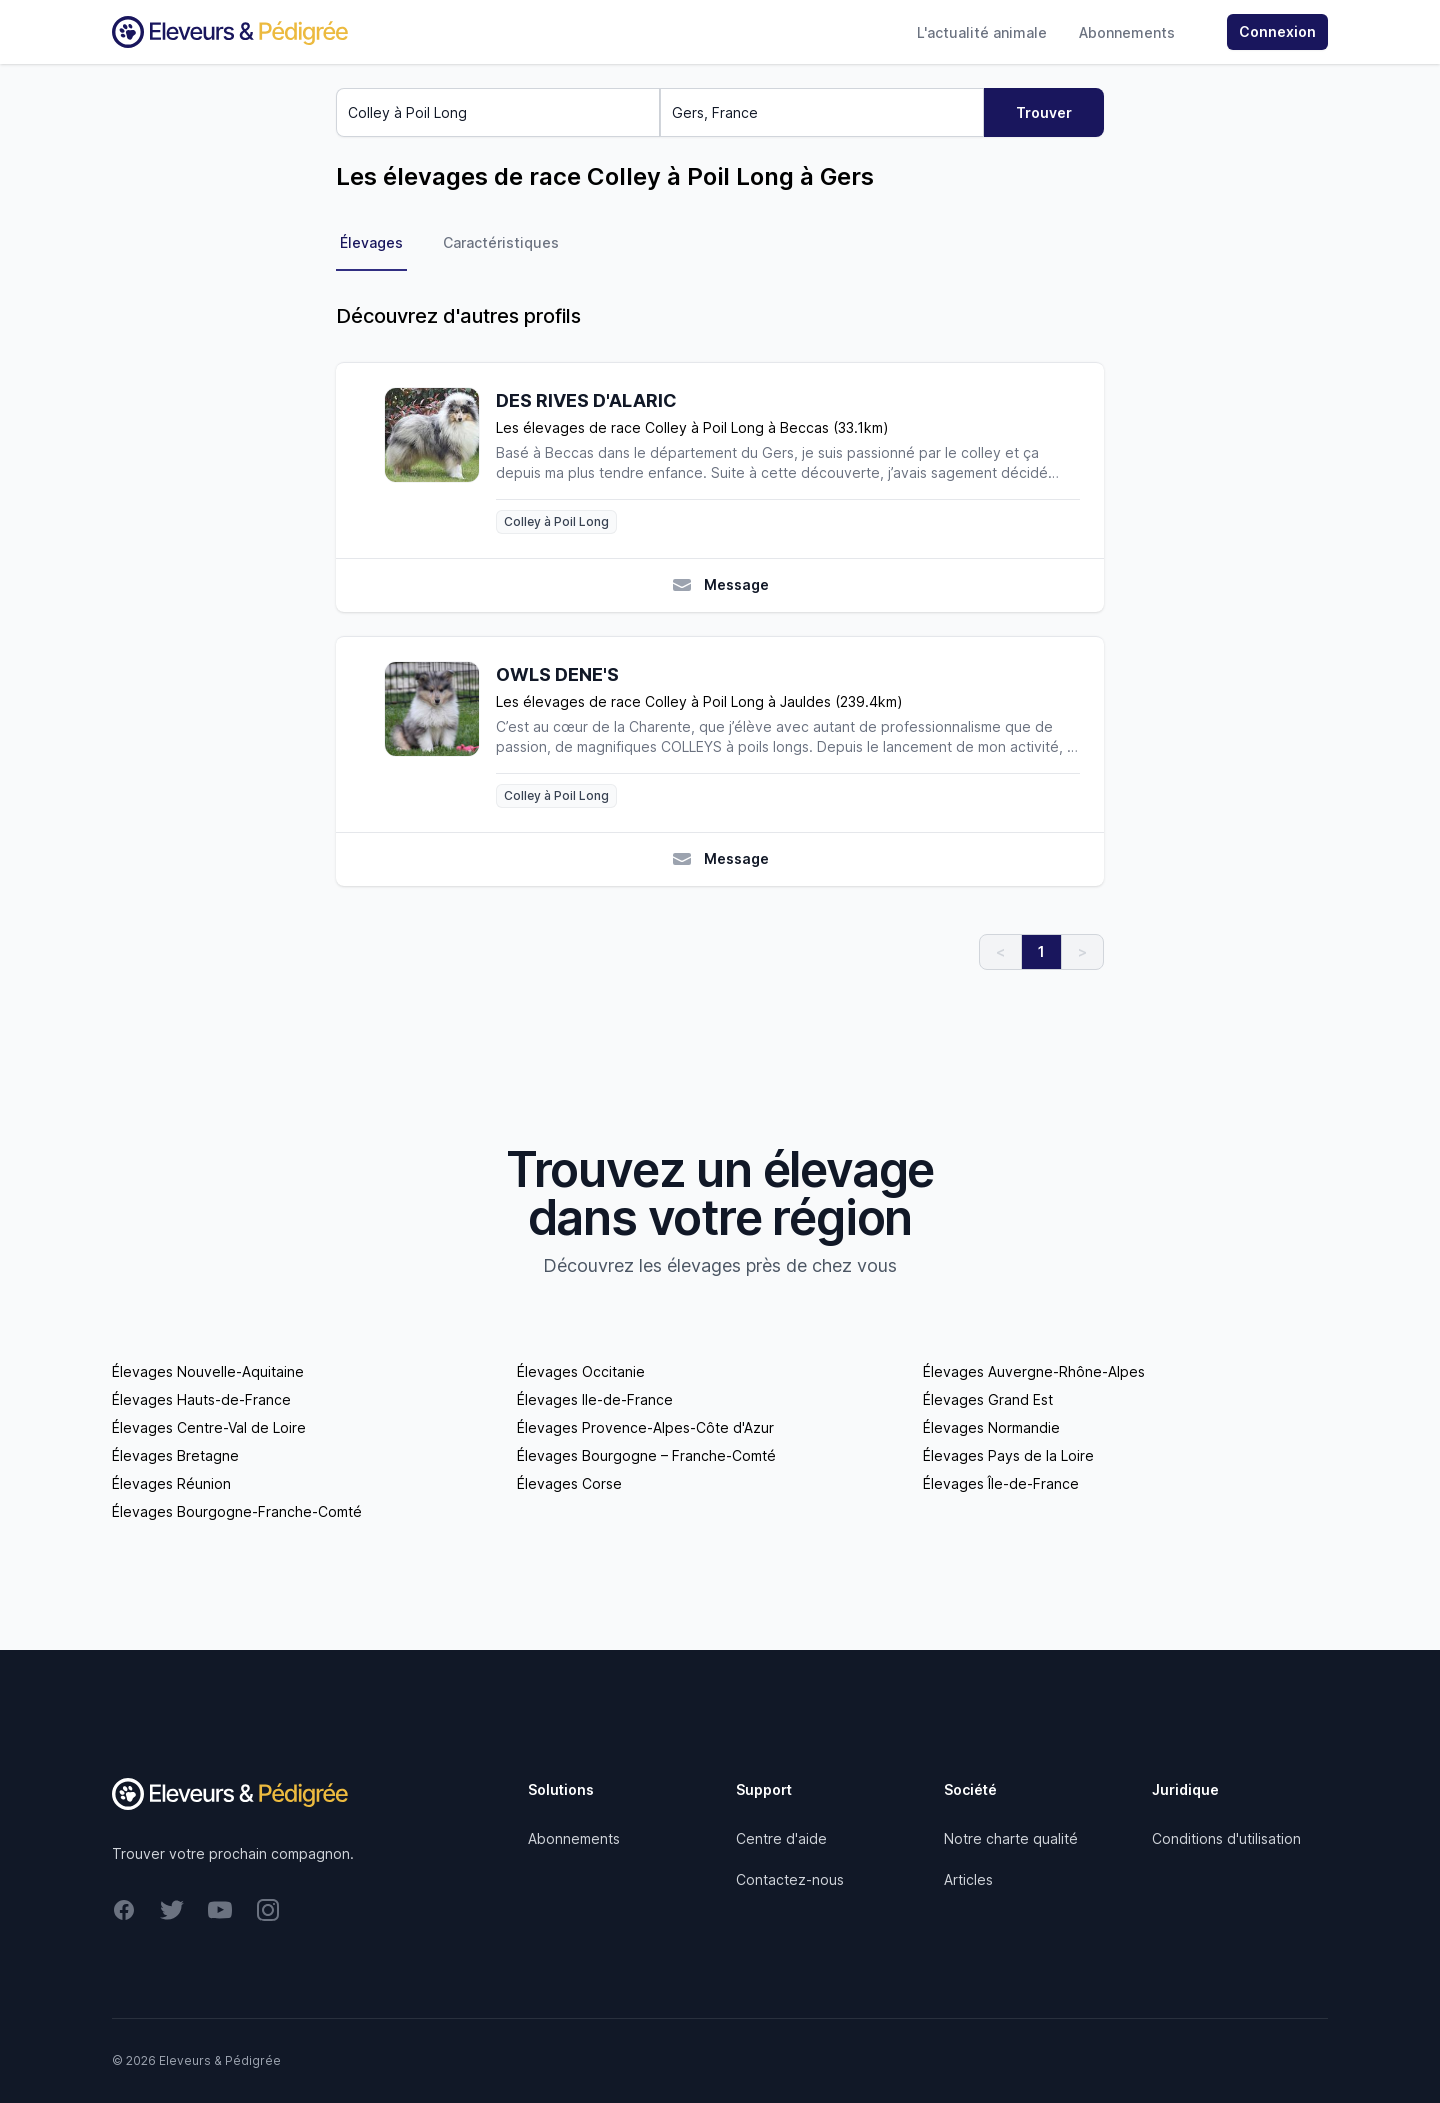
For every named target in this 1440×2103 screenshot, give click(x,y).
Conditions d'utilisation (1226, 1838)
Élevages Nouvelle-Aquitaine (208, 1371)
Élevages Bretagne (175, 1455)
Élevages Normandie (991, 1427)
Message (720, 585)
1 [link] (1041, 951)
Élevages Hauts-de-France (201, 1399)
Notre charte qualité (1011, 1838)
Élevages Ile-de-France (595, 1399)
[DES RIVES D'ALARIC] (440, 460)
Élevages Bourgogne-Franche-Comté (237, 1511)
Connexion (1277, 31)
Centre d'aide (781, 1838)
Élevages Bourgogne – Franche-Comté (646, 1455)
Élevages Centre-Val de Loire (209, 1427)
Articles (968, 1879)
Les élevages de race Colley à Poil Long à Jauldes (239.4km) (699, 701)
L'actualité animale (982, 32)
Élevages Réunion (171, 1483)
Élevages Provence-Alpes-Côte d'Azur (645, 1427)
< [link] (1000, 951)
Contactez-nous (790, 1879)
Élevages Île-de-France (1001, 1483)
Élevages (371, 242)
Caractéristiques (501, 242)
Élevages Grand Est (988, 1399)
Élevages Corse (569, 1483)
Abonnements (1127, 32)
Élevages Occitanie (581, 1371)
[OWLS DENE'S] (440, 734)
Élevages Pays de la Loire (1008, 1455)
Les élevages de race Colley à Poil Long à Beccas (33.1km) (692, 427)
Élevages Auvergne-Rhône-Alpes (1034, 1371)
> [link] (1082, 951)
